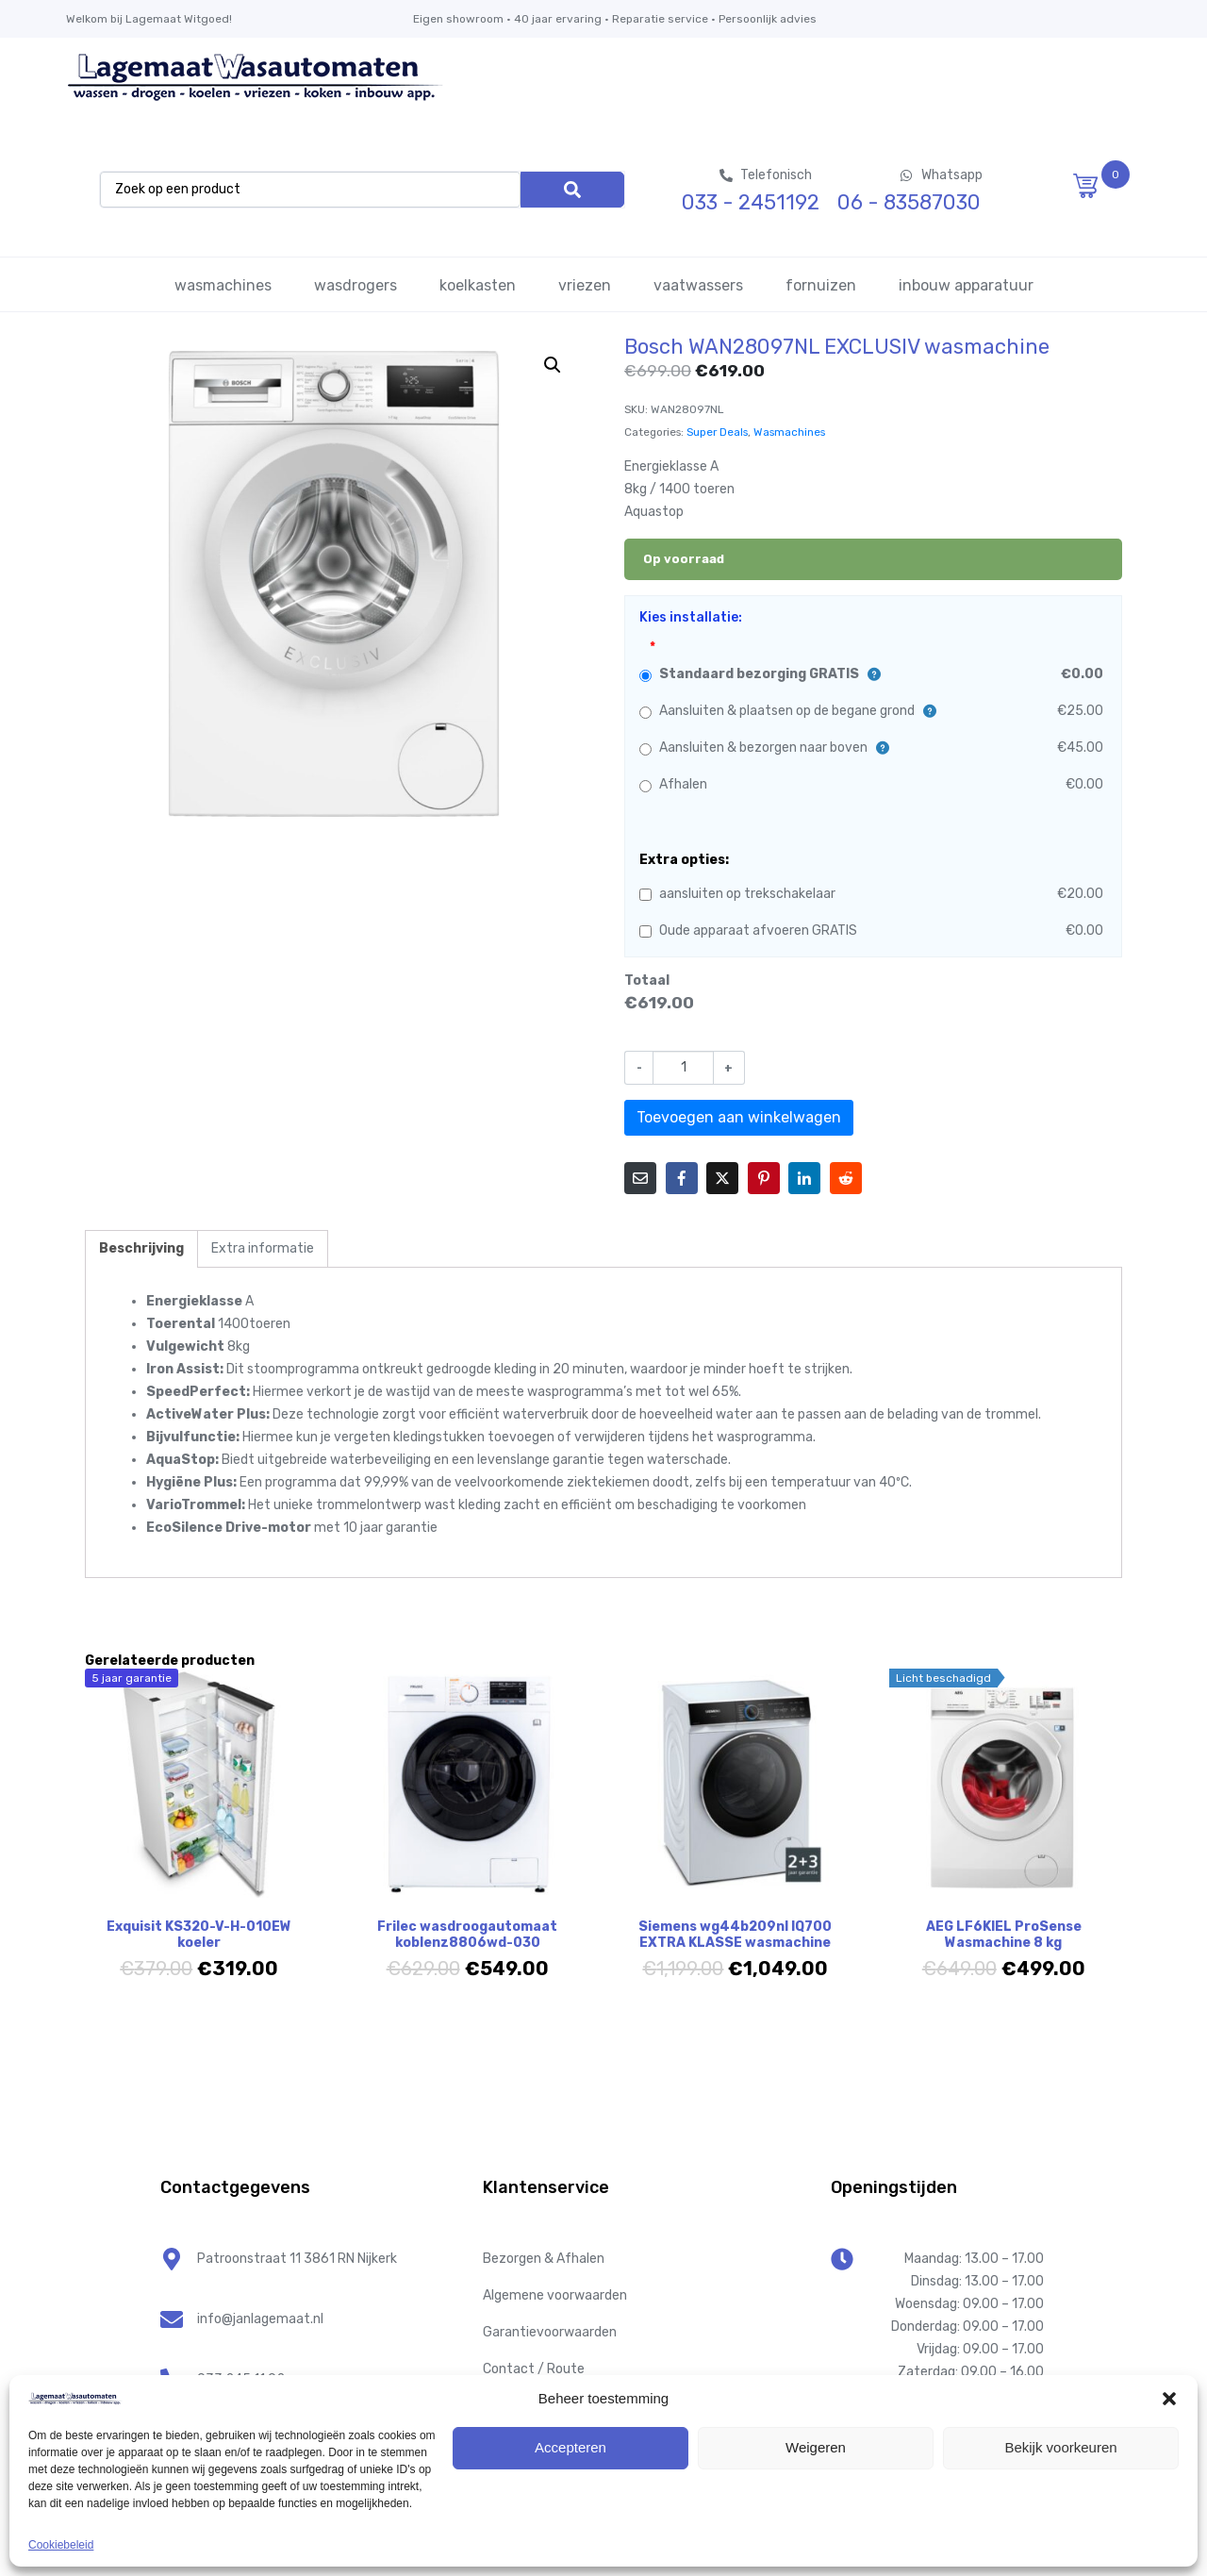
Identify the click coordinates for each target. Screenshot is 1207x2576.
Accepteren (570, 2447)
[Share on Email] (640, 1178)
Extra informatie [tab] (262, 1248)
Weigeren (815, 2447)
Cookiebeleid (60, 2544)
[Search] (572, 190)
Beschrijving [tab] (141, 1248)
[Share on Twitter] (722, 1178)
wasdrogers (355, 285)
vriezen (584, 285)
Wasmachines (789, 432)
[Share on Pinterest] (764, 1178)
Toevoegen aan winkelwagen (739, 1117)
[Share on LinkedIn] (804, 1178)
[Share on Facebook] (682, 1178)
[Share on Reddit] (846, 1178)
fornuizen (820, 285)
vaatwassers (698, 285)
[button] (1169, 2398)
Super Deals (717, 432)
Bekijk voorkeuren (1060, 2447)
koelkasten (477, 285)
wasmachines (223, 285)
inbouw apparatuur (966, 285)
